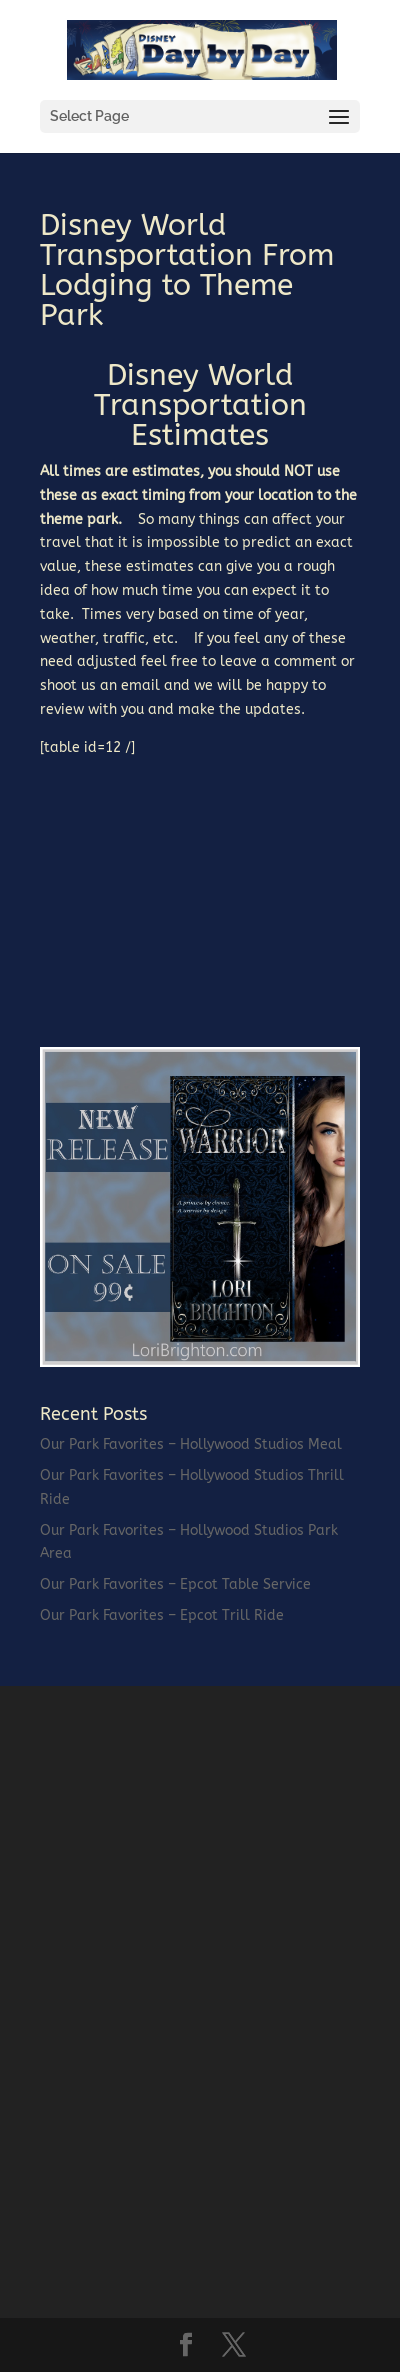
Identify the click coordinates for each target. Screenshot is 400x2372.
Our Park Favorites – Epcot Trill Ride (162, 1615)
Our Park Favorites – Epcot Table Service (175, 1584)
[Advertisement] (190, 885)
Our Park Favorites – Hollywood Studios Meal (191, 1444)
